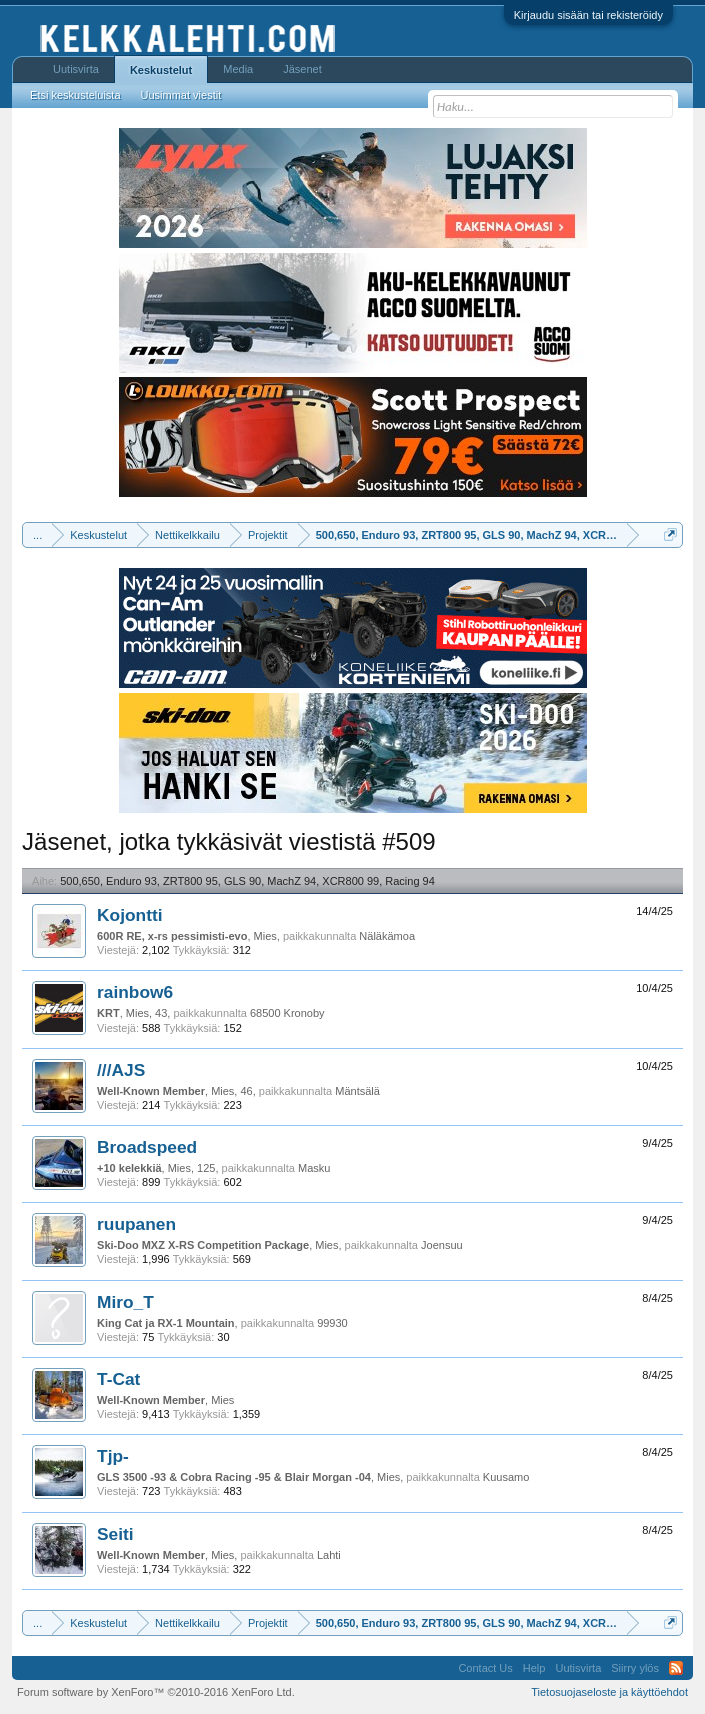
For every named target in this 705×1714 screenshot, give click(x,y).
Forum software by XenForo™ (156, 1692)
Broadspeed (147, 1147)
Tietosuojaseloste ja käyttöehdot (609, 1692)
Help (534, 1668)
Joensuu (442, 1245)
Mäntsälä (357, 1091)
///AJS (121, 1070)
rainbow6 (135, 992)
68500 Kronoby (287, 1013)
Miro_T (125, 1302)
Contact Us (485, 1668)
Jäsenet (302, 69)
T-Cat (118, 1379)
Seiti (115, 1534)
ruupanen (136, 1224)
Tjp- (113, 1456)
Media (238, 69)
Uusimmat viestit (181, 95)
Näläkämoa (387, 936)
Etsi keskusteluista (75, 95)
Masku (314, 1168)
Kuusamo (506, 1477)
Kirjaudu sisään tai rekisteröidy (588, 15)
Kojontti (129, 915)
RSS (676, 1668)
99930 (332, 1323)
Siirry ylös (635, 1668)
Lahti (329, 1555)
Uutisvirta (76, 69)
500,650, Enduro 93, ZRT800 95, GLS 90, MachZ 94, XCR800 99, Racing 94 (247, 881)
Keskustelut (161, 70)
